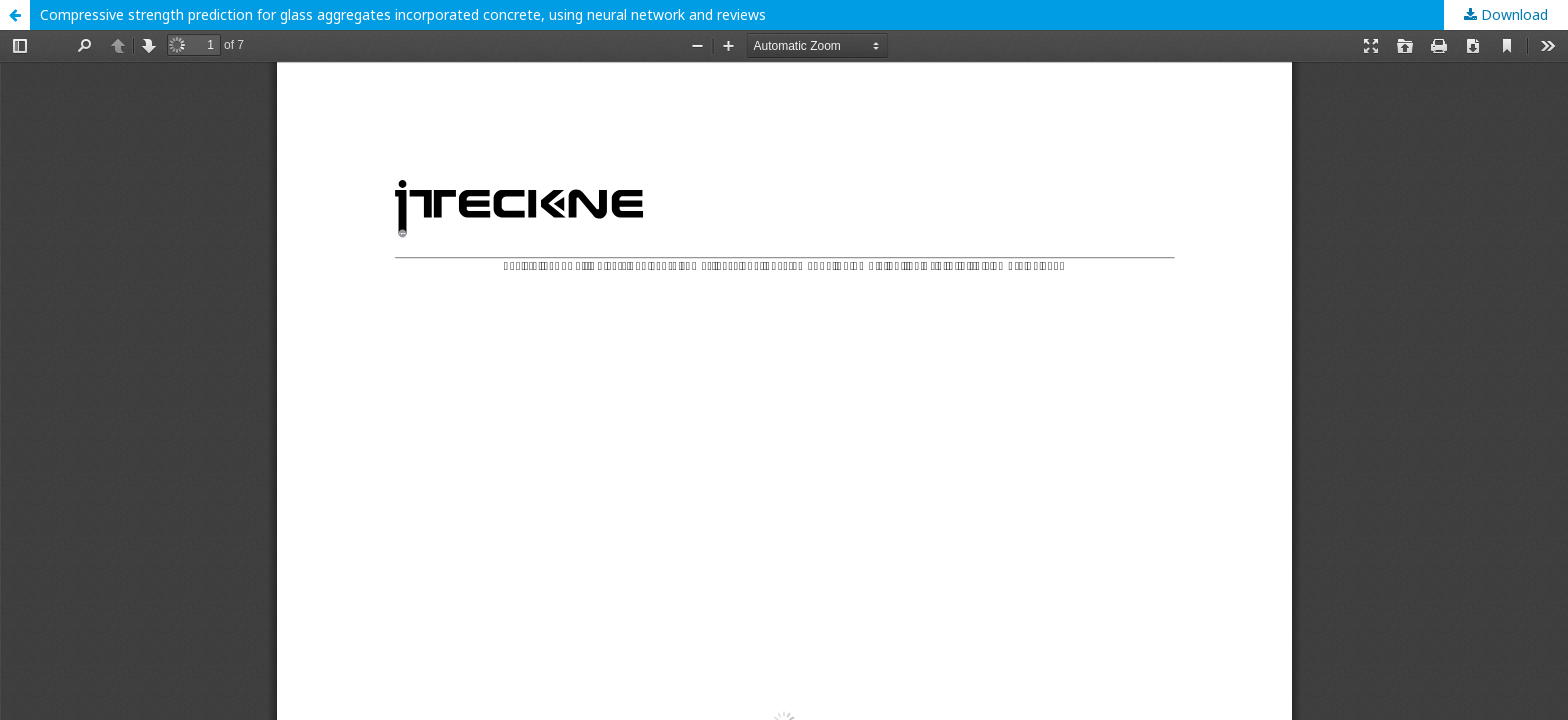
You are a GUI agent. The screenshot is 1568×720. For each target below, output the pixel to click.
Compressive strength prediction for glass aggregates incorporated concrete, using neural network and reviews (403, 14)
